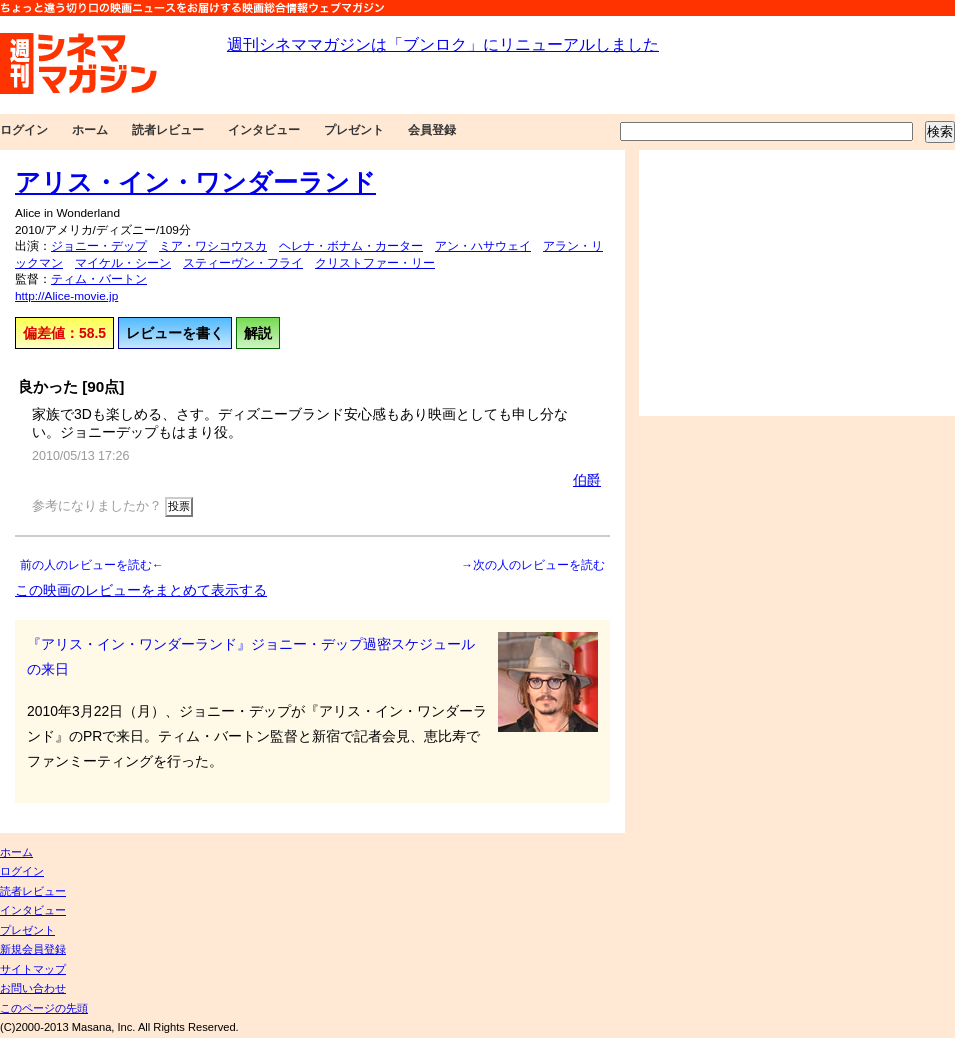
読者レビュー (168, 130)
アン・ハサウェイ (483, 246)
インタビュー (264, 130)
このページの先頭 (44, 1008)
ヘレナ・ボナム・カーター (351, 246)
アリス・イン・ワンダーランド (195, 182)
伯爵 (587, 480)
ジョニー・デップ (99, 246)
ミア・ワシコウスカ (213, 246)
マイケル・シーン (123, 263)
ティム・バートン (99, 279)
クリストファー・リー (375, 263)
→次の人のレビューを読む (533, 565)
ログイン (24, 130)
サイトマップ (33, 969)
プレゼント (354, 130)
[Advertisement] (797, 283)
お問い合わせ (33, 988)
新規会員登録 (33, 949)
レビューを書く (175, 333)
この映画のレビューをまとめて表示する (141, 590)
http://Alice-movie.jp (66, 296)
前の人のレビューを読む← (92, 565)
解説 (258, 333)
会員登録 (432, 130)
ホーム (90, 130)
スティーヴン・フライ (243, 263)
